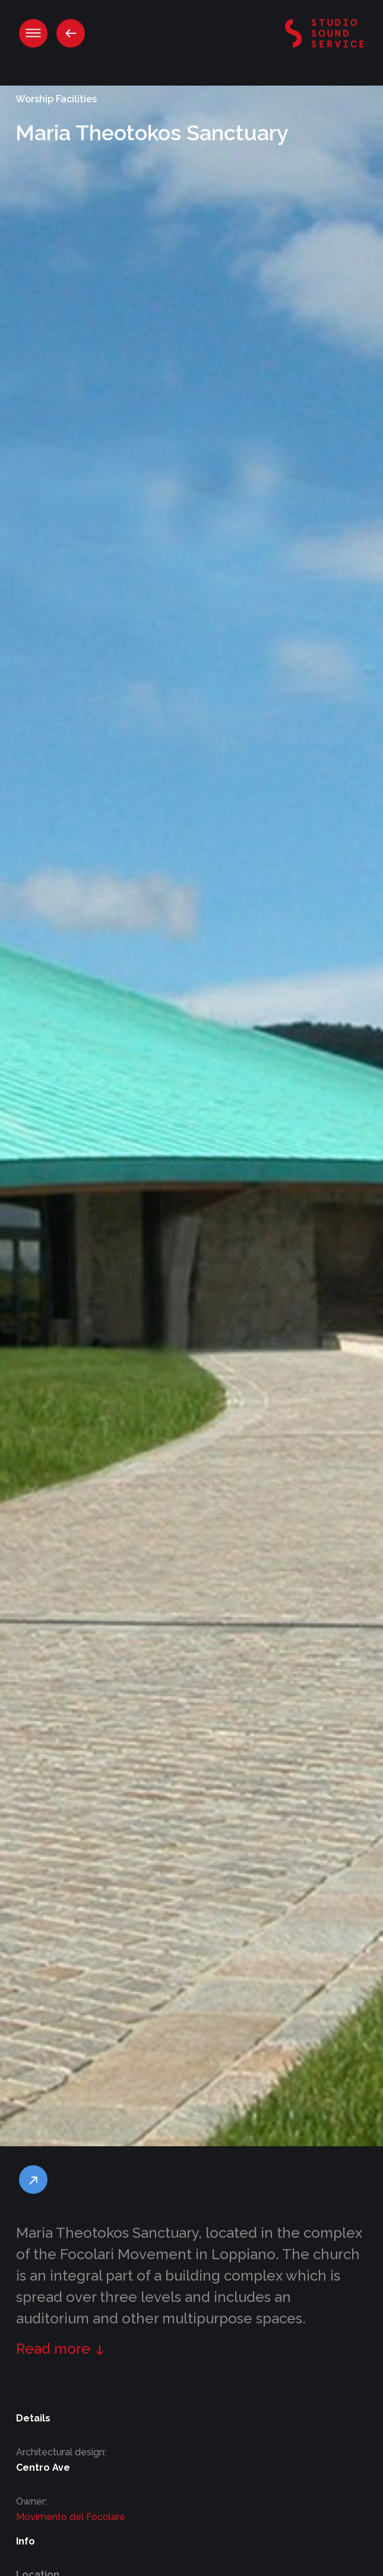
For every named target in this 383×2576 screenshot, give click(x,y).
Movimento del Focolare (70, 2517)
